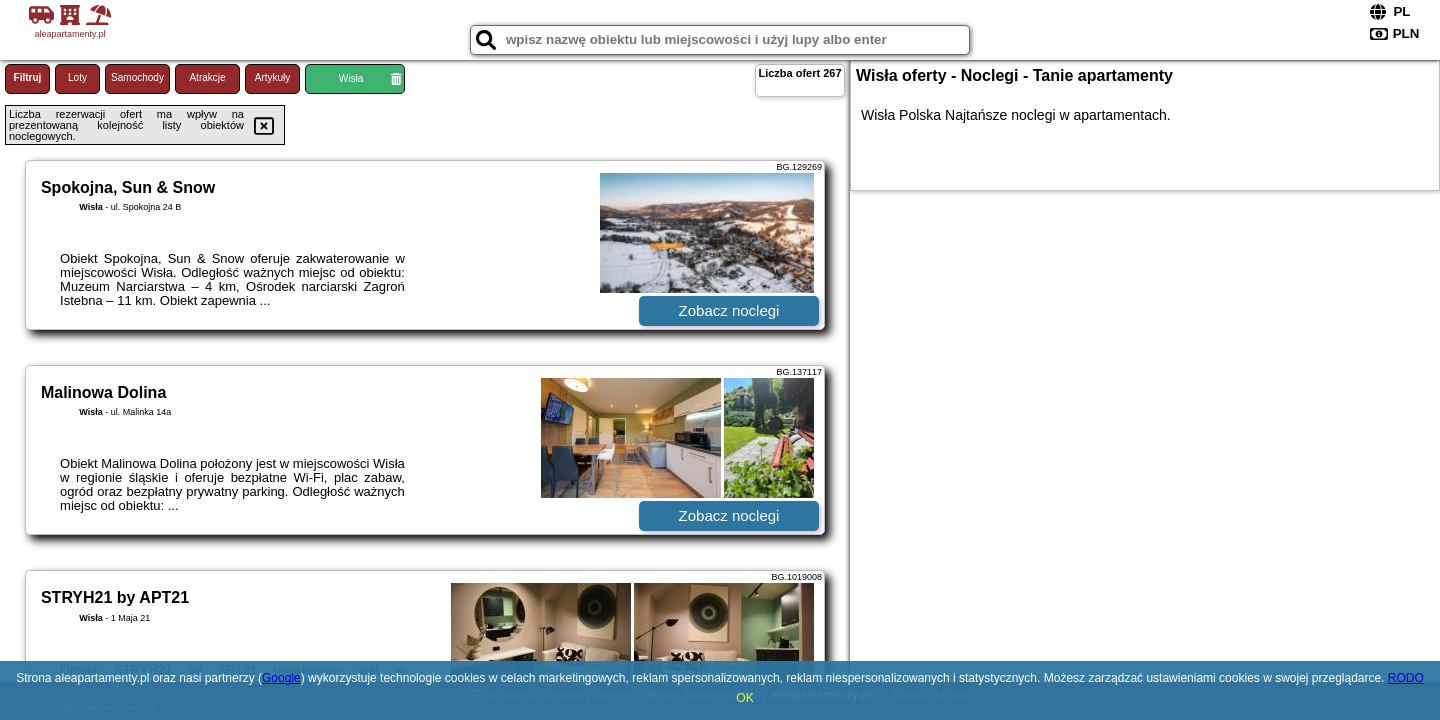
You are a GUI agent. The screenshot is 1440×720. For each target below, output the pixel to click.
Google (281, 678)
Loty (77, 77)
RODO (1406, 678)
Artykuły (273, 77)
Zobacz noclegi (729, 310)
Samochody (137, 77)
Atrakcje (207, 77)
